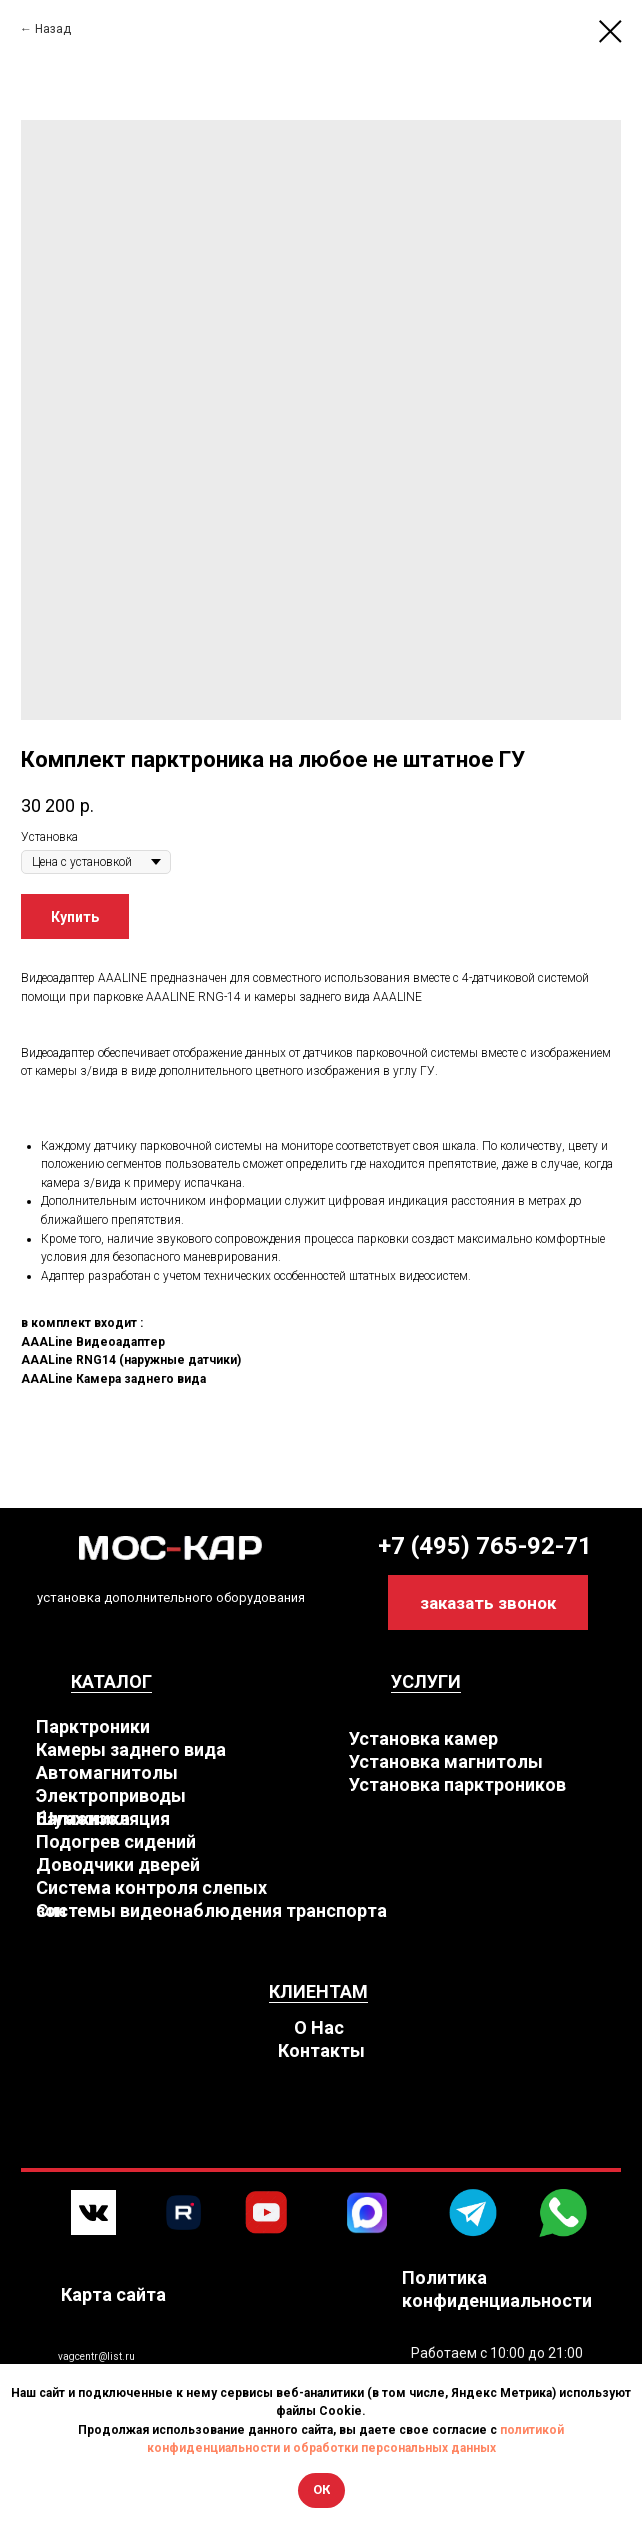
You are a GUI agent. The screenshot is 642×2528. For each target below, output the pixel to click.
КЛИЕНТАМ (318, 1991)
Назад (53, 29)
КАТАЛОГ (111, 1681)
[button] (488, 1602)
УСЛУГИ (426, 1681)
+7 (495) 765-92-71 (485, 1546)
